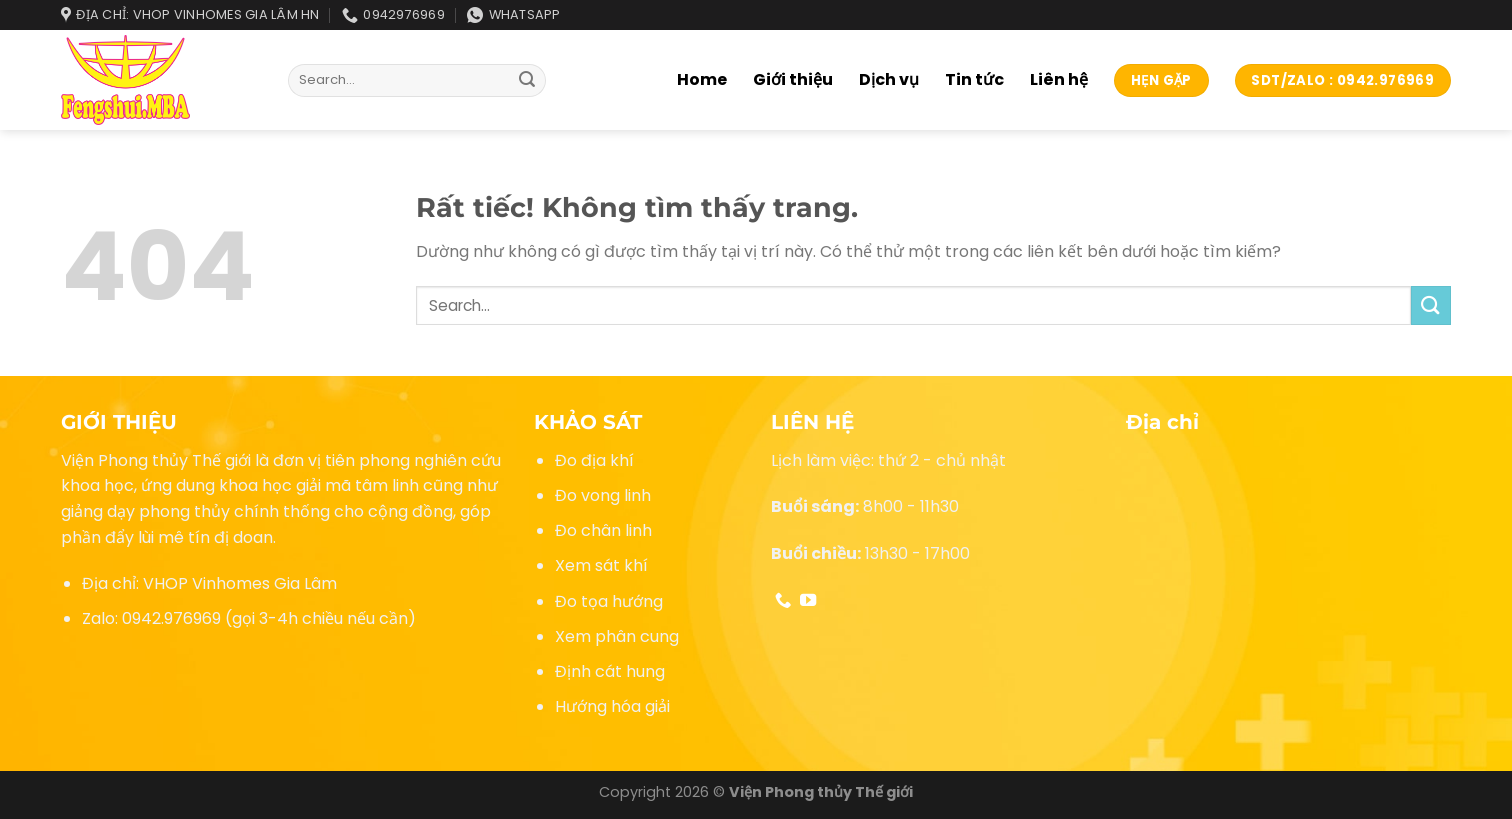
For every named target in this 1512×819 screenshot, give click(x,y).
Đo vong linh (603, 495)
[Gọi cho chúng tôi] (783, 601)
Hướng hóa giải (612, 706)
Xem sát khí (601, 565)
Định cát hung (610, 671)
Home (702, 79)
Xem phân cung (617, 636)
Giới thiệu (793, 79)
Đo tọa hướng (609, 601)
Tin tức (974, 79)
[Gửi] (528, 81)
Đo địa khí (594, 460)
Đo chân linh (603, 530)
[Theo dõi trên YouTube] (808, 601)
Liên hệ (1059, 79)
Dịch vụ (889, 79)
